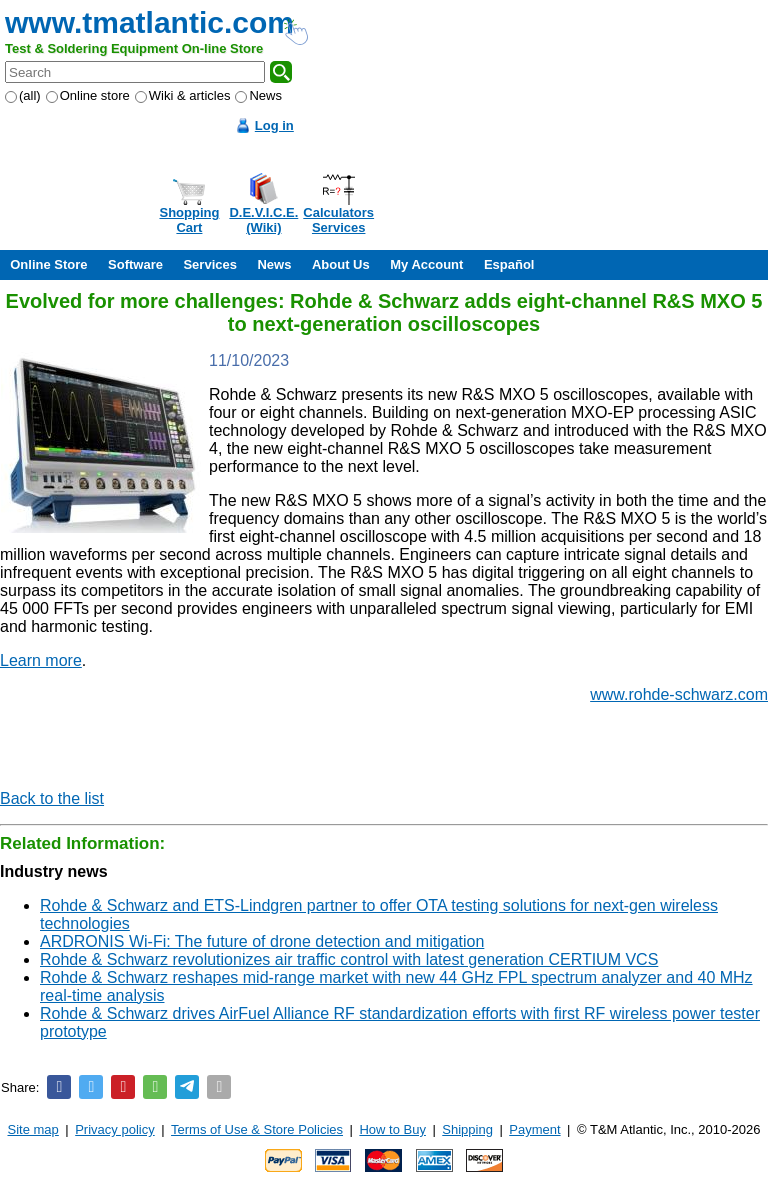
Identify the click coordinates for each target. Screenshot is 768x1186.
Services (210, 264)
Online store (88, 95)
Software (135, 264)
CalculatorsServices (338, 220)
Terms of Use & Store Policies (257, 1129)
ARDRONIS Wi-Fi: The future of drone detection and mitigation (262, 941)
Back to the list (52, 798)
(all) (23, 95)
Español (509, 264)
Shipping (467, 1129)
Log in (274, 125)
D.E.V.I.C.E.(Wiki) (263, 220)
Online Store (48, 264)
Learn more (41, 660)
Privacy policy (114, 1129)
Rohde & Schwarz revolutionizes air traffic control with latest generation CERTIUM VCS (349, 959)
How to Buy (392, 1129)
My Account (426, 264)
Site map (33, 1129)
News (258, 95)
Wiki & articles (183, 95)
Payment (534, 1129)
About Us (341, 264)
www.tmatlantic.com (149, 22)
